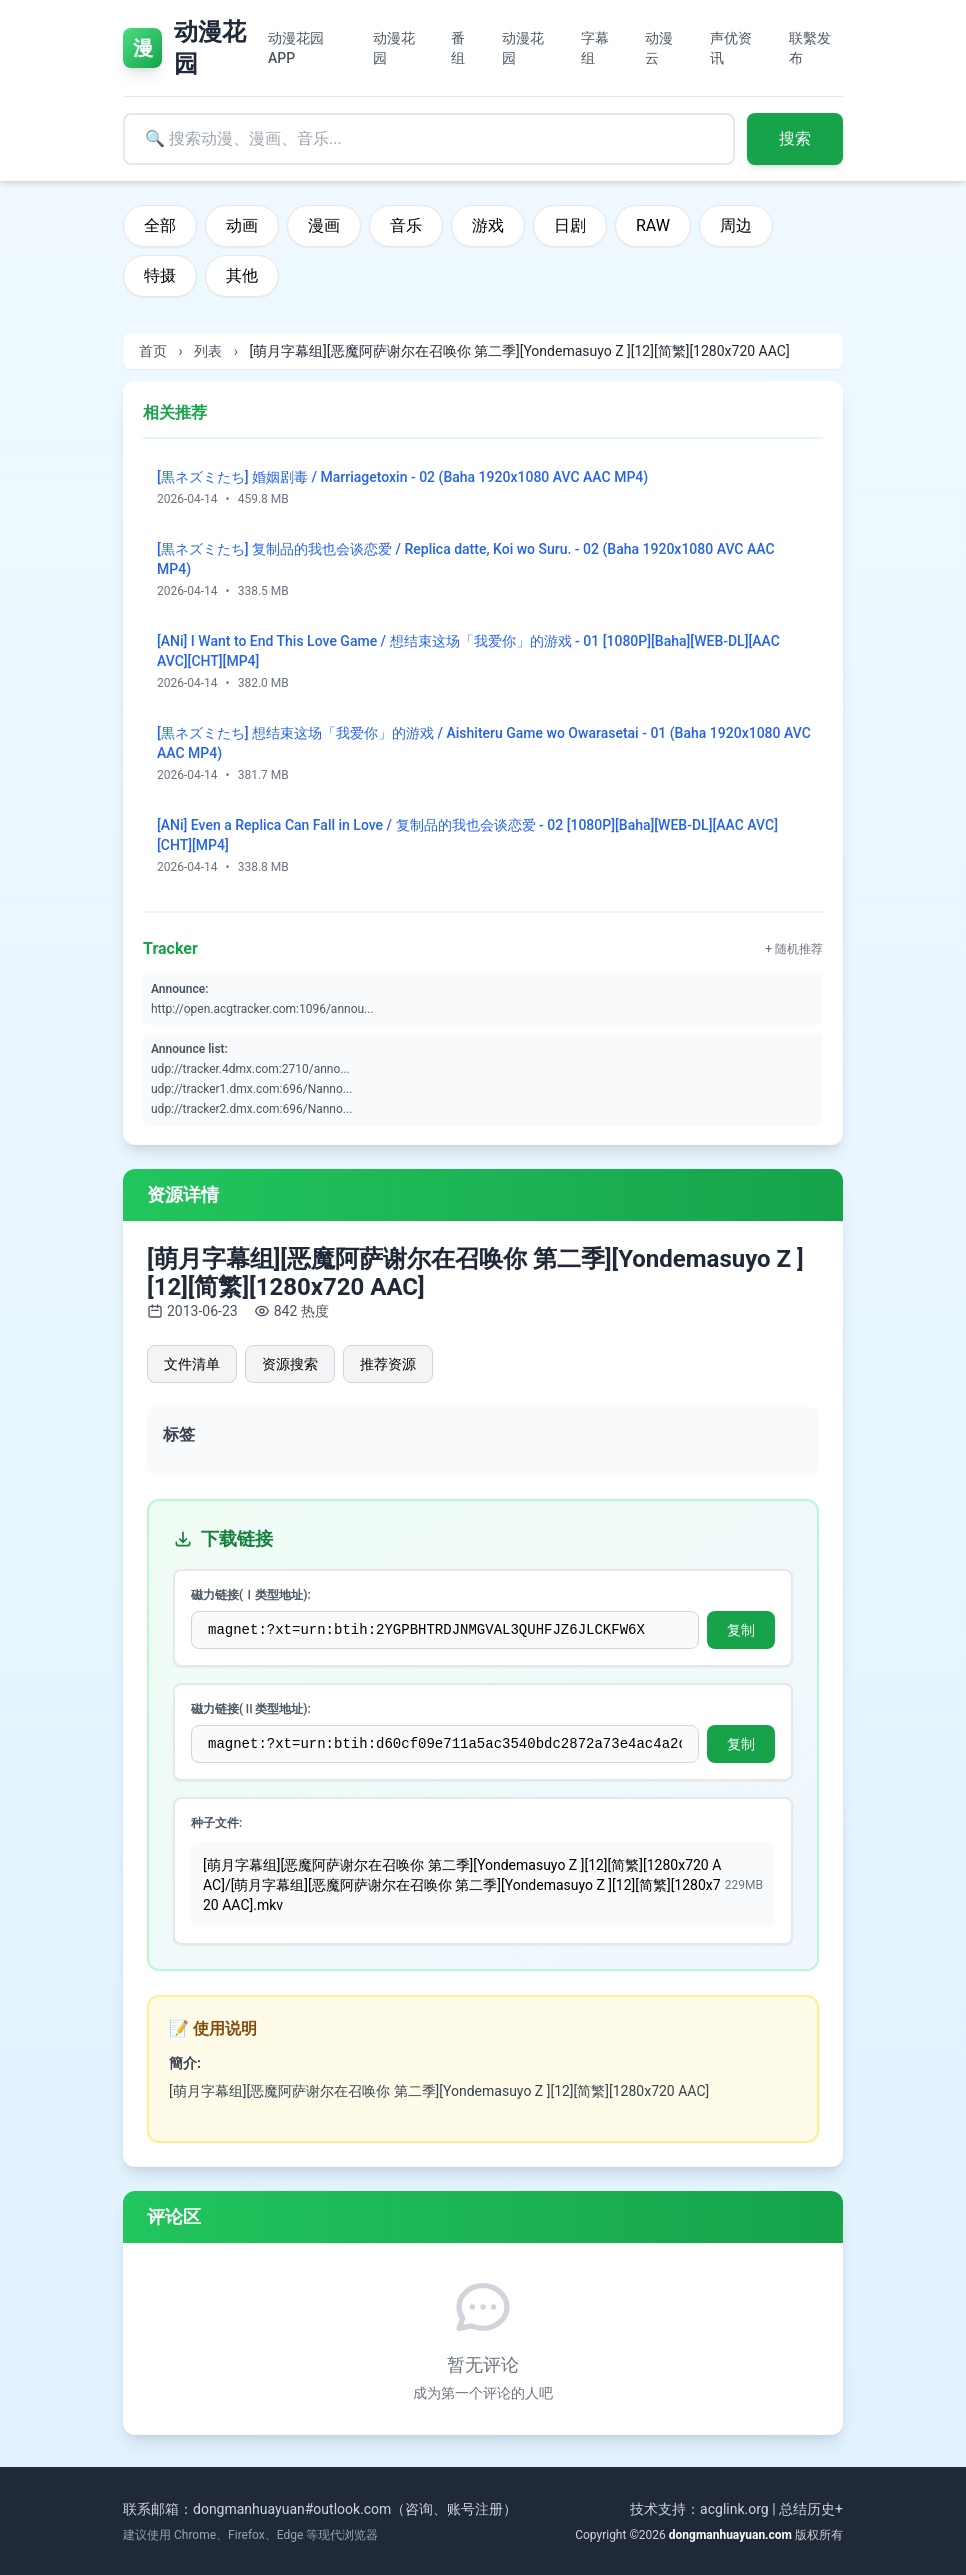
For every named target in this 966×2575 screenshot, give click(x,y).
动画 (242, 225)
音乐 (406, 225)
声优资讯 (731, 48)
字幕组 (595, 48)
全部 (160, 225)
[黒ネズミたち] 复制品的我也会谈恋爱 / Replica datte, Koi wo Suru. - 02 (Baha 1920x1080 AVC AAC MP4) (466, 559)
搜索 (795, 138)
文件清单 (192, 1364)
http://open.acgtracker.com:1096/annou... (262, 1009)
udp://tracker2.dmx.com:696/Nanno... (251, 1109)
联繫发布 (810, 48)
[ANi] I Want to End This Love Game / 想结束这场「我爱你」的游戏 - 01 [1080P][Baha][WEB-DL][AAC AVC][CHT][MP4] (468, 651)
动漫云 (659, 48)
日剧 (570, 225)
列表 (208, 351)
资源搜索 (290, 1364)
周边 (736, 225)
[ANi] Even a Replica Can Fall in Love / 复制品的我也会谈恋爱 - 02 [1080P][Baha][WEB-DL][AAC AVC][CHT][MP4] (467, 835)
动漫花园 (394, 48)
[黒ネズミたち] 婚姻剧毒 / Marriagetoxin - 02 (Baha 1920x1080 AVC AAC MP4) (402, 477)
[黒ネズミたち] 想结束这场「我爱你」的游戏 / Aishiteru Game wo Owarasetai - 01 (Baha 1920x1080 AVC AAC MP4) (484, 743)
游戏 (488, 225)
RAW (653, 225)
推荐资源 (388, 1364)
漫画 (324, 225)
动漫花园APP (296, 48)
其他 (242, 275)
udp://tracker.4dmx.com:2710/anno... (250, 1069)
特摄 (160, 275)
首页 (153, 351)
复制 (741, 1630)
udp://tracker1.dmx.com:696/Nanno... (251, 1089)
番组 (458, 48)
